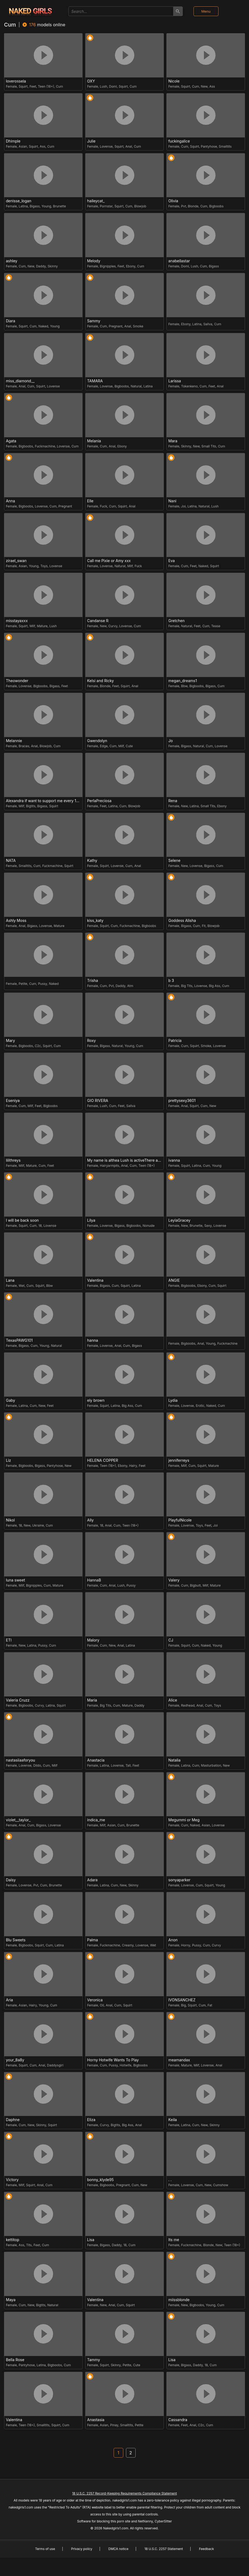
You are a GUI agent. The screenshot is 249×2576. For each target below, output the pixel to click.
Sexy (207, 1226)
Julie (91, 141)
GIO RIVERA (97, 1100)
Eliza (91, 2120)
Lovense (106, 146)
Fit (204, 926)
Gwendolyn (97, 741)
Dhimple (13, 141)
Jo (170, 741)
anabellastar (179, 261)
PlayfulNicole (180, 1520)
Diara (10, 321)
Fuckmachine (45, 446)
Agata (11, 441)
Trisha (92, 980)
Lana (10, 1280)
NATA (11, 860)
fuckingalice (179, 141)
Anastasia (95, 2420)
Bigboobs (216, 206)
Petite (23, 984)
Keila (172, 2120)
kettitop (12, 2240)
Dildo (37, 1765)
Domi (113, 86)
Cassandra (177, 2420)
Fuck (103, 506)
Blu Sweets (15, 1940)
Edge (104, 746)
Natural (136, 386)
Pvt (183, 206)
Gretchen (176, 621)
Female (11, 86)
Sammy (93, 321)
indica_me (96, 1820)
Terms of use (45, 2549)
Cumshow (220, 2185)
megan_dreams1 (182, 681)
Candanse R (98, 621)
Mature (42, 626)
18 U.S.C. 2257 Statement (163, 2549)
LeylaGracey (179, 1220)
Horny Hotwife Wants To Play (113, 2060)
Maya (11, 2300)
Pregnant (115, 326)
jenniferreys (178, 1460)
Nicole (174, 81)
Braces (24, 746)
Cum (59, 86)
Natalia (174, 1760)
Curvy (112, 626)
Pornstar (106, 206)
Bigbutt (195, 1585)
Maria (92, 1700)
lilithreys (13, 1160)
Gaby (10, 1400)
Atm (130, 986)
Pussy (42, 984)
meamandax (179, 2060)
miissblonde (178, 2300)
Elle (90, 501)
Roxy (91, 1040)
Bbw (184, 686)
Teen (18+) (46, 86)
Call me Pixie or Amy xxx (109, 561)
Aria (9, 2000)
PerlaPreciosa (99, 801)
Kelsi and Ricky (100, 681)
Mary (10, 1040)
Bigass (35, 206)
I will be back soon (22, 1220)
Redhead (188, 1705)
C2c (38, 1046)
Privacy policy (81, 2549)
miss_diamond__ (20, 381)
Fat (209, 2005)
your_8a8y (15, 2060)
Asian (23, 146)
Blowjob (140, 206)
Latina (23, 206)
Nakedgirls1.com (115, 2528)
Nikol (10, 1520)
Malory (93, 1640)
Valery (174, 1580)
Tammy (93, 2360)
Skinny (53, 266)
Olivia (173, 201)
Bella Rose (15, 2360)
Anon (173, 1940)
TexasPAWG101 (19, 1340)
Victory (12, 2180)
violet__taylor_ (18, 1820)
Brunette (59, 206)
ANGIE (174, 1280)
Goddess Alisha (182, 920)
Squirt (23, 86)
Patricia (174, 1040)
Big (183, 2005)
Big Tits (186, 986)
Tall (128, 1765)
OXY (91, 81)
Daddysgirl (55, 2065)
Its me (173, 2240)
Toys (44, 566)
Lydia (172, 1400)
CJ (170, 1640)
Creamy (128, 1945)
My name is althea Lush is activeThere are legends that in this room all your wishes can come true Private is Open (125, 1160)
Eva (171, 561)
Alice (172, 1700)
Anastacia (96, 1760)
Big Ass (214, 986)
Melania (94, 441)
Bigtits (30, 806)
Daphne (13, 2120)
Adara (92, 1880)
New (204, 86)
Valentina (95, 1280)
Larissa (174, 381)
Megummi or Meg (184, 1820)
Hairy (133, 1466)
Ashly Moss (16, 920)
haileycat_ (96, 201)
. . (170, 2180)
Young (46, 206)
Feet (32, 86)
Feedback (206, 2549)
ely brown (96, 1400)
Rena (172, 801)
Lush (103, 86)
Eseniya (13, 1100)
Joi (183, 506)
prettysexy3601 (182, 1100)
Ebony (130, 266)
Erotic (200, 1406)
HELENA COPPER (102, 1460)
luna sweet (15, 1580)
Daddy (41, 266)
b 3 (171, 980)
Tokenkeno (189, 386)
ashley (11, 261)
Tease (215, 626)
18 (40, 1226)
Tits (29, 2245)
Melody (93, 261)
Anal (128, 146)
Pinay (114, 2425)
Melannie (14, 741)
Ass (212, 86)
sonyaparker (179, 1880)
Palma (92, 1940)
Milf (130, 566)
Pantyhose (209, 146)
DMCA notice (118, 2549)
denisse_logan (18, 201)
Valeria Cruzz (17, 1700)
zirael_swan (16, 561)
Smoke (138, 326)
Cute (129, 746)
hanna (92, 1340)
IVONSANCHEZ (181, 2000)
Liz (8, 1460)
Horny (185, 1945)
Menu (206, 11)
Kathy (92, 860)
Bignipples (108, 266)
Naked (43, 326)
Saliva (207, 324)
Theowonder (17, 681)
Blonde (193, 206)
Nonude (149, 1226)
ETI (9, 1640)
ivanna (174, 1160)
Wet (22, 1286)
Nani (172, 501)
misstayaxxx (17, 621)
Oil (102, 2005)
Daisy (11, 1880)
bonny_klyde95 (100, 2180)
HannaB (94, 1580)
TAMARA (95, 381)
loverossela (16, 81)
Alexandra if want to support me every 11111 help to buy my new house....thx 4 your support (44, 801)
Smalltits (225, 146)
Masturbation (211, 1765)
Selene (174, 860)
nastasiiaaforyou (20, 1760)
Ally (90, 1520)
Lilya (91, 1220)
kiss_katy (95, 920)
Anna (10, 501)
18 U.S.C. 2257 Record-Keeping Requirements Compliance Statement (124, 2493)
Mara (172, 441)
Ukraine (38, 1525)
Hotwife (125, 2065)
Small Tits (208, 446)
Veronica (95, 2000)
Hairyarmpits (109, 1166)
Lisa (90, 2240)
